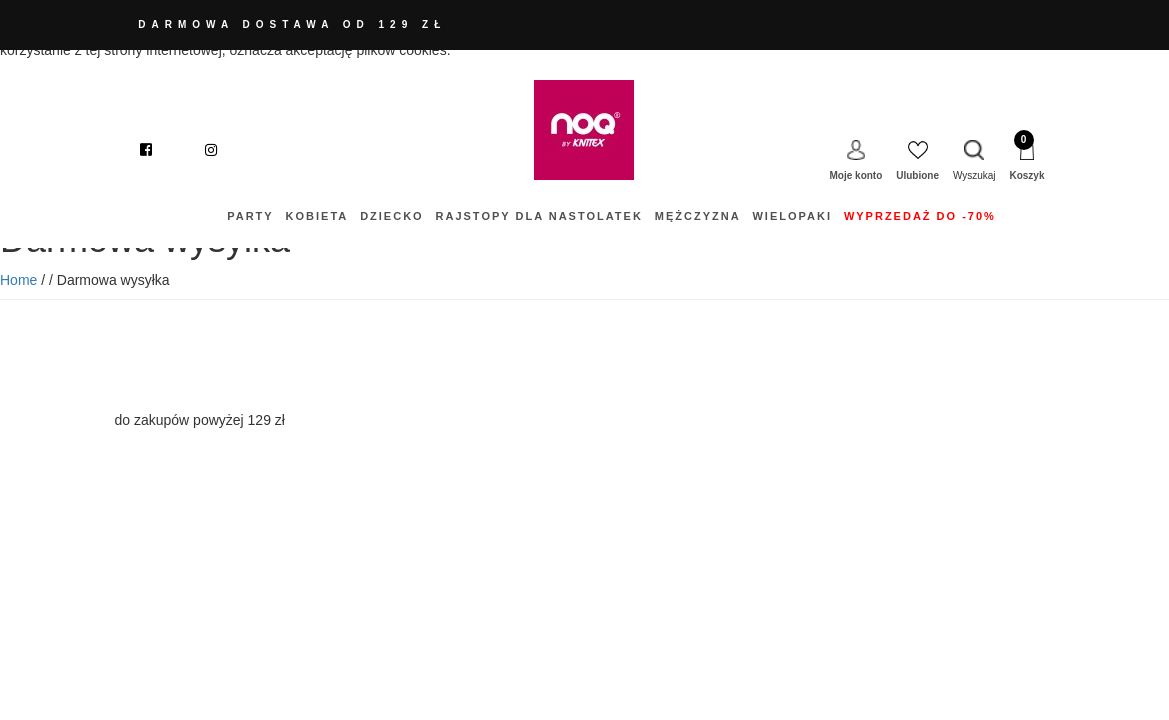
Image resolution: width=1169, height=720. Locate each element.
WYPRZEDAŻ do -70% (920, 216)
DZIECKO (392, 216)
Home (18, 280)
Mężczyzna (698, 216)
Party (250, 216)
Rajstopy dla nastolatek (539, 216)
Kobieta (317, 216)
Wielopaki (792, 216)
